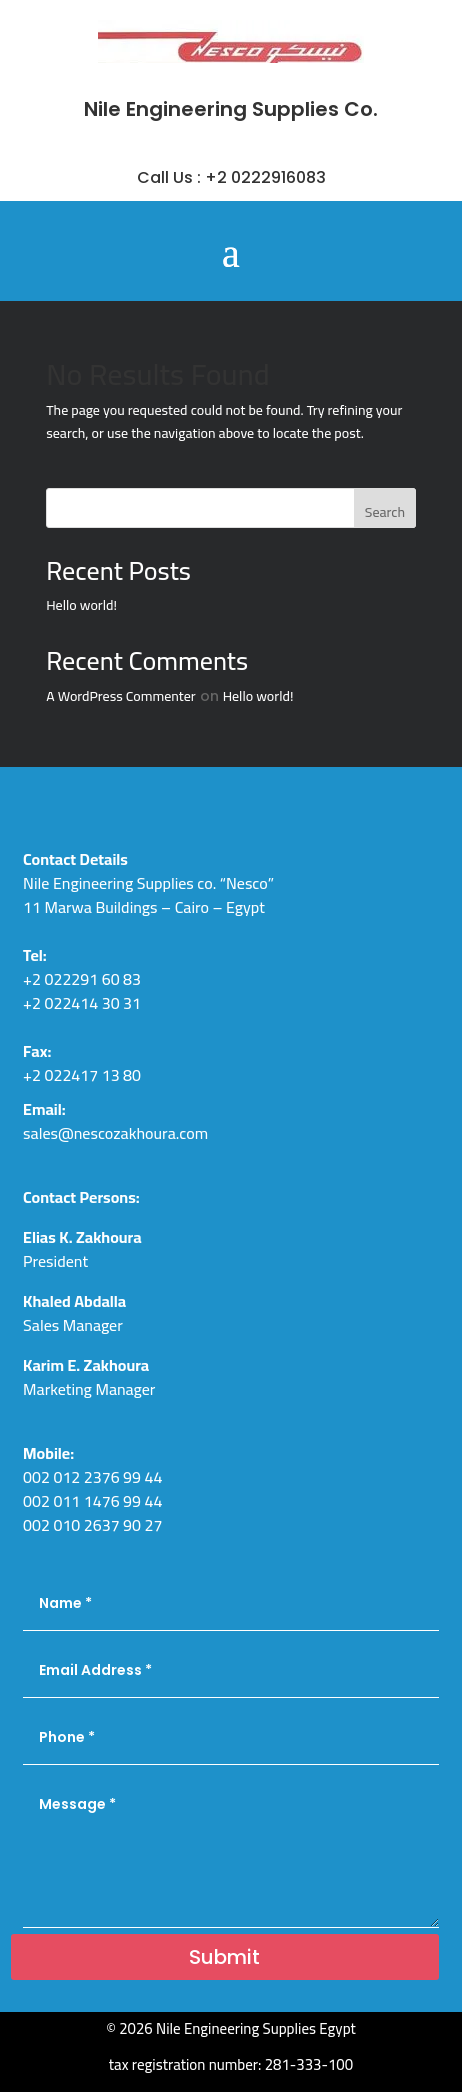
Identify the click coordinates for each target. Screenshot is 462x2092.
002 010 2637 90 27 (92, 1525)
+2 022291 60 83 (82, 979)
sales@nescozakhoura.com (115, 1133)
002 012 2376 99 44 (92, 1477)
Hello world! (81, 605)
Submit (224, 1957)
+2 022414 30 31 (82, 1003)
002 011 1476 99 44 (92, 1501)
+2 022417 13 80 (82, 1075)
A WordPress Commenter (120, 696)
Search (385, 512)
